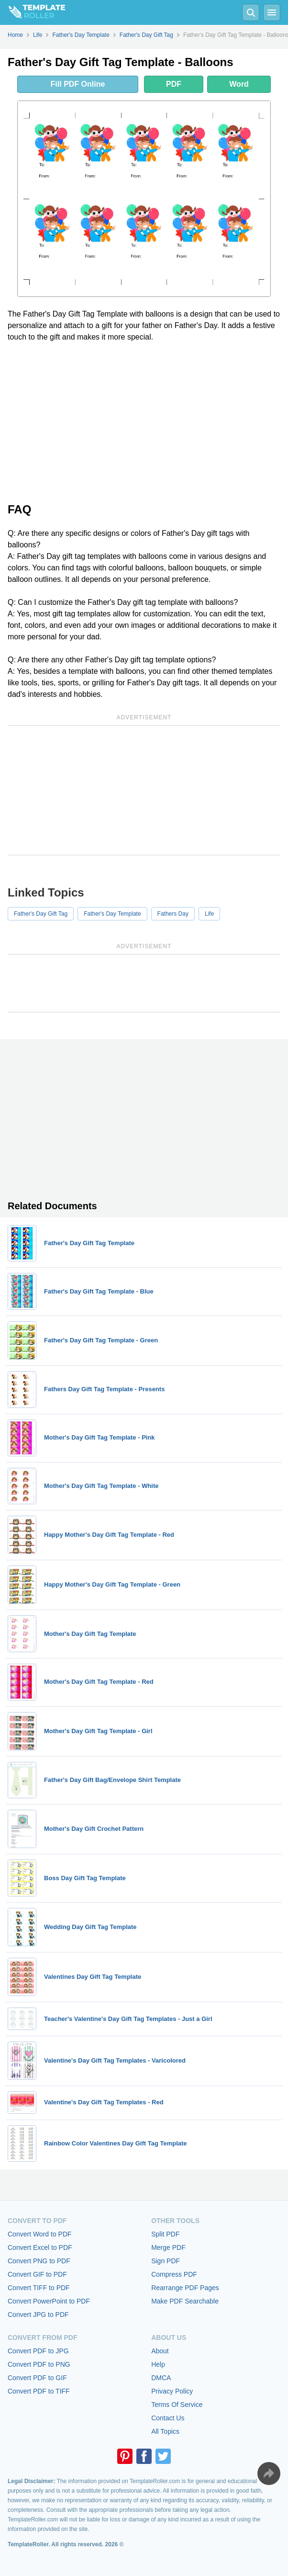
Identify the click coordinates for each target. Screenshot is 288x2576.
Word (239, 84)
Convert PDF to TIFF (39, 2391)
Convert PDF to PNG (39, 2364)
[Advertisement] (144, 421)
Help (158, 2364)
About (160, 2351)
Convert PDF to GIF (37, 2378)
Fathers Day (172, 913)
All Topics (165, 2431)
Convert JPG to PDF (38, 2314)
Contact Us (167, 2418)
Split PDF (165, 2234)
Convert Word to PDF (40, 2234)
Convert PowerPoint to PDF (49, 2301)
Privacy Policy (172, 2391)
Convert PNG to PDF (39, 2261)
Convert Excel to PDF (40, 2247)
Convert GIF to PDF (37, 2274)
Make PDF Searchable (185, 2301)
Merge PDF (168, 2247)
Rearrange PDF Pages (185, 2288)
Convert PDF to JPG (38, 2351)
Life (209, 913)
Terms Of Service (176, 2404)
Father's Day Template (112, 913)
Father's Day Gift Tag (40, 913)
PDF (173, 84)
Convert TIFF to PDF (39, 2288)
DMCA (161, 2378)
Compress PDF (174, 2274)
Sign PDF (165, 2261)
